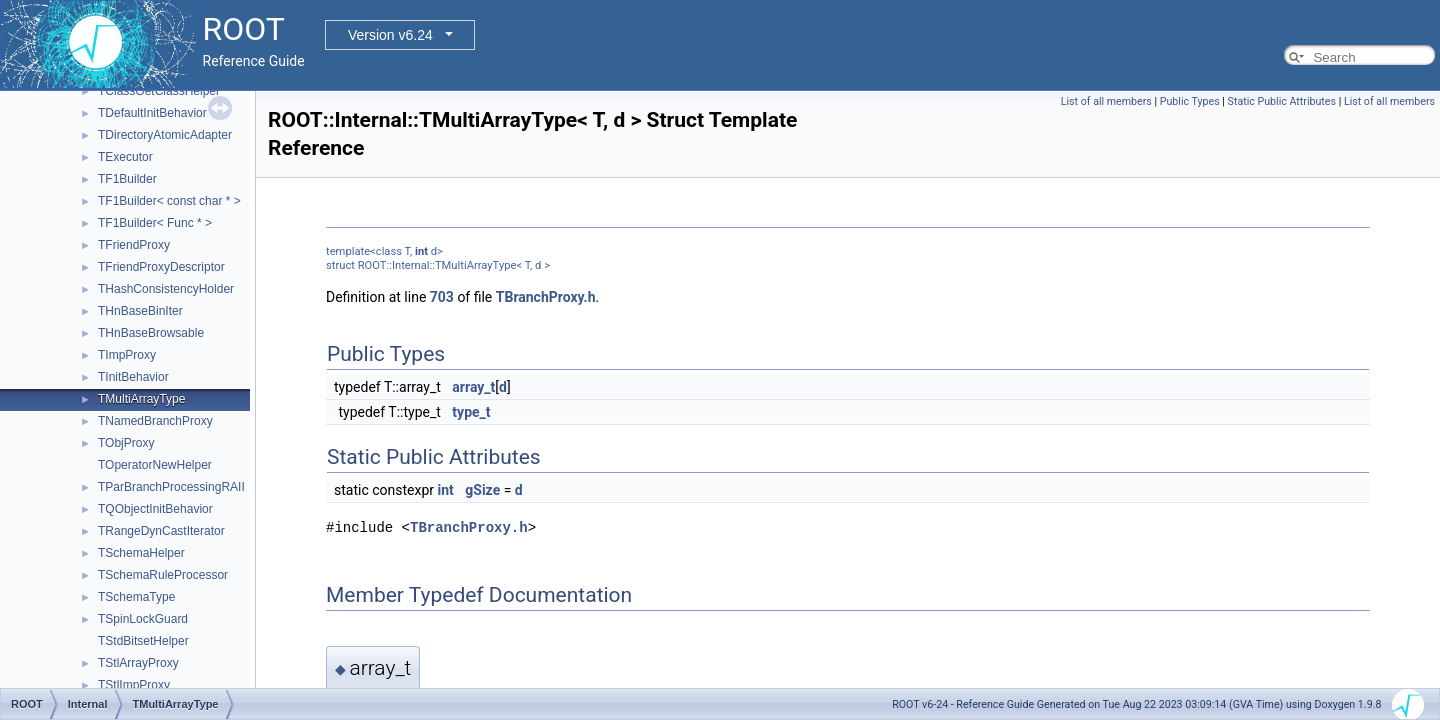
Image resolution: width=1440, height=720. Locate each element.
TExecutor (125, 157)
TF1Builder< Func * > (155, 223)
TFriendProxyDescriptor (161, 267)
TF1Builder (127, 179)
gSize (482, 490)
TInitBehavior (133, 377)
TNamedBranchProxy (155, 421)
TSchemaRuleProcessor (163, 575)
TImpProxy (127, 355)
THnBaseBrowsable (151, 333)
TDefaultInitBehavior (152, 113)
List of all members (1106, 101)
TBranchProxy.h (546, 297)
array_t (473, 387)
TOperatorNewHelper (155, 465)
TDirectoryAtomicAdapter (165, 135)
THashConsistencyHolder (166, 289)
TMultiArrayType (141, 399)
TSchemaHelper (141, 553)
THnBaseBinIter (140, 311)
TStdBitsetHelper (143, 641)
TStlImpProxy (134, 685)
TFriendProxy (134, 245)
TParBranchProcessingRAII (171, 487)
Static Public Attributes (1282, 101)
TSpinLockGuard (143, 619)
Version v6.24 (390, 35)
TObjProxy (126, 443)
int (421, 251)
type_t (471, 412)
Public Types (1190, 101)
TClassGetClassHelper (159, 91)
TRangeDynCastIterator (161, 531)
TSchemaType (136, 597)
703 (442, 297)
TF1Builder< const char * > (169, 201)
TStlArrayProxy (138, 663)
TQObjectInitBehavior (155, 509)
